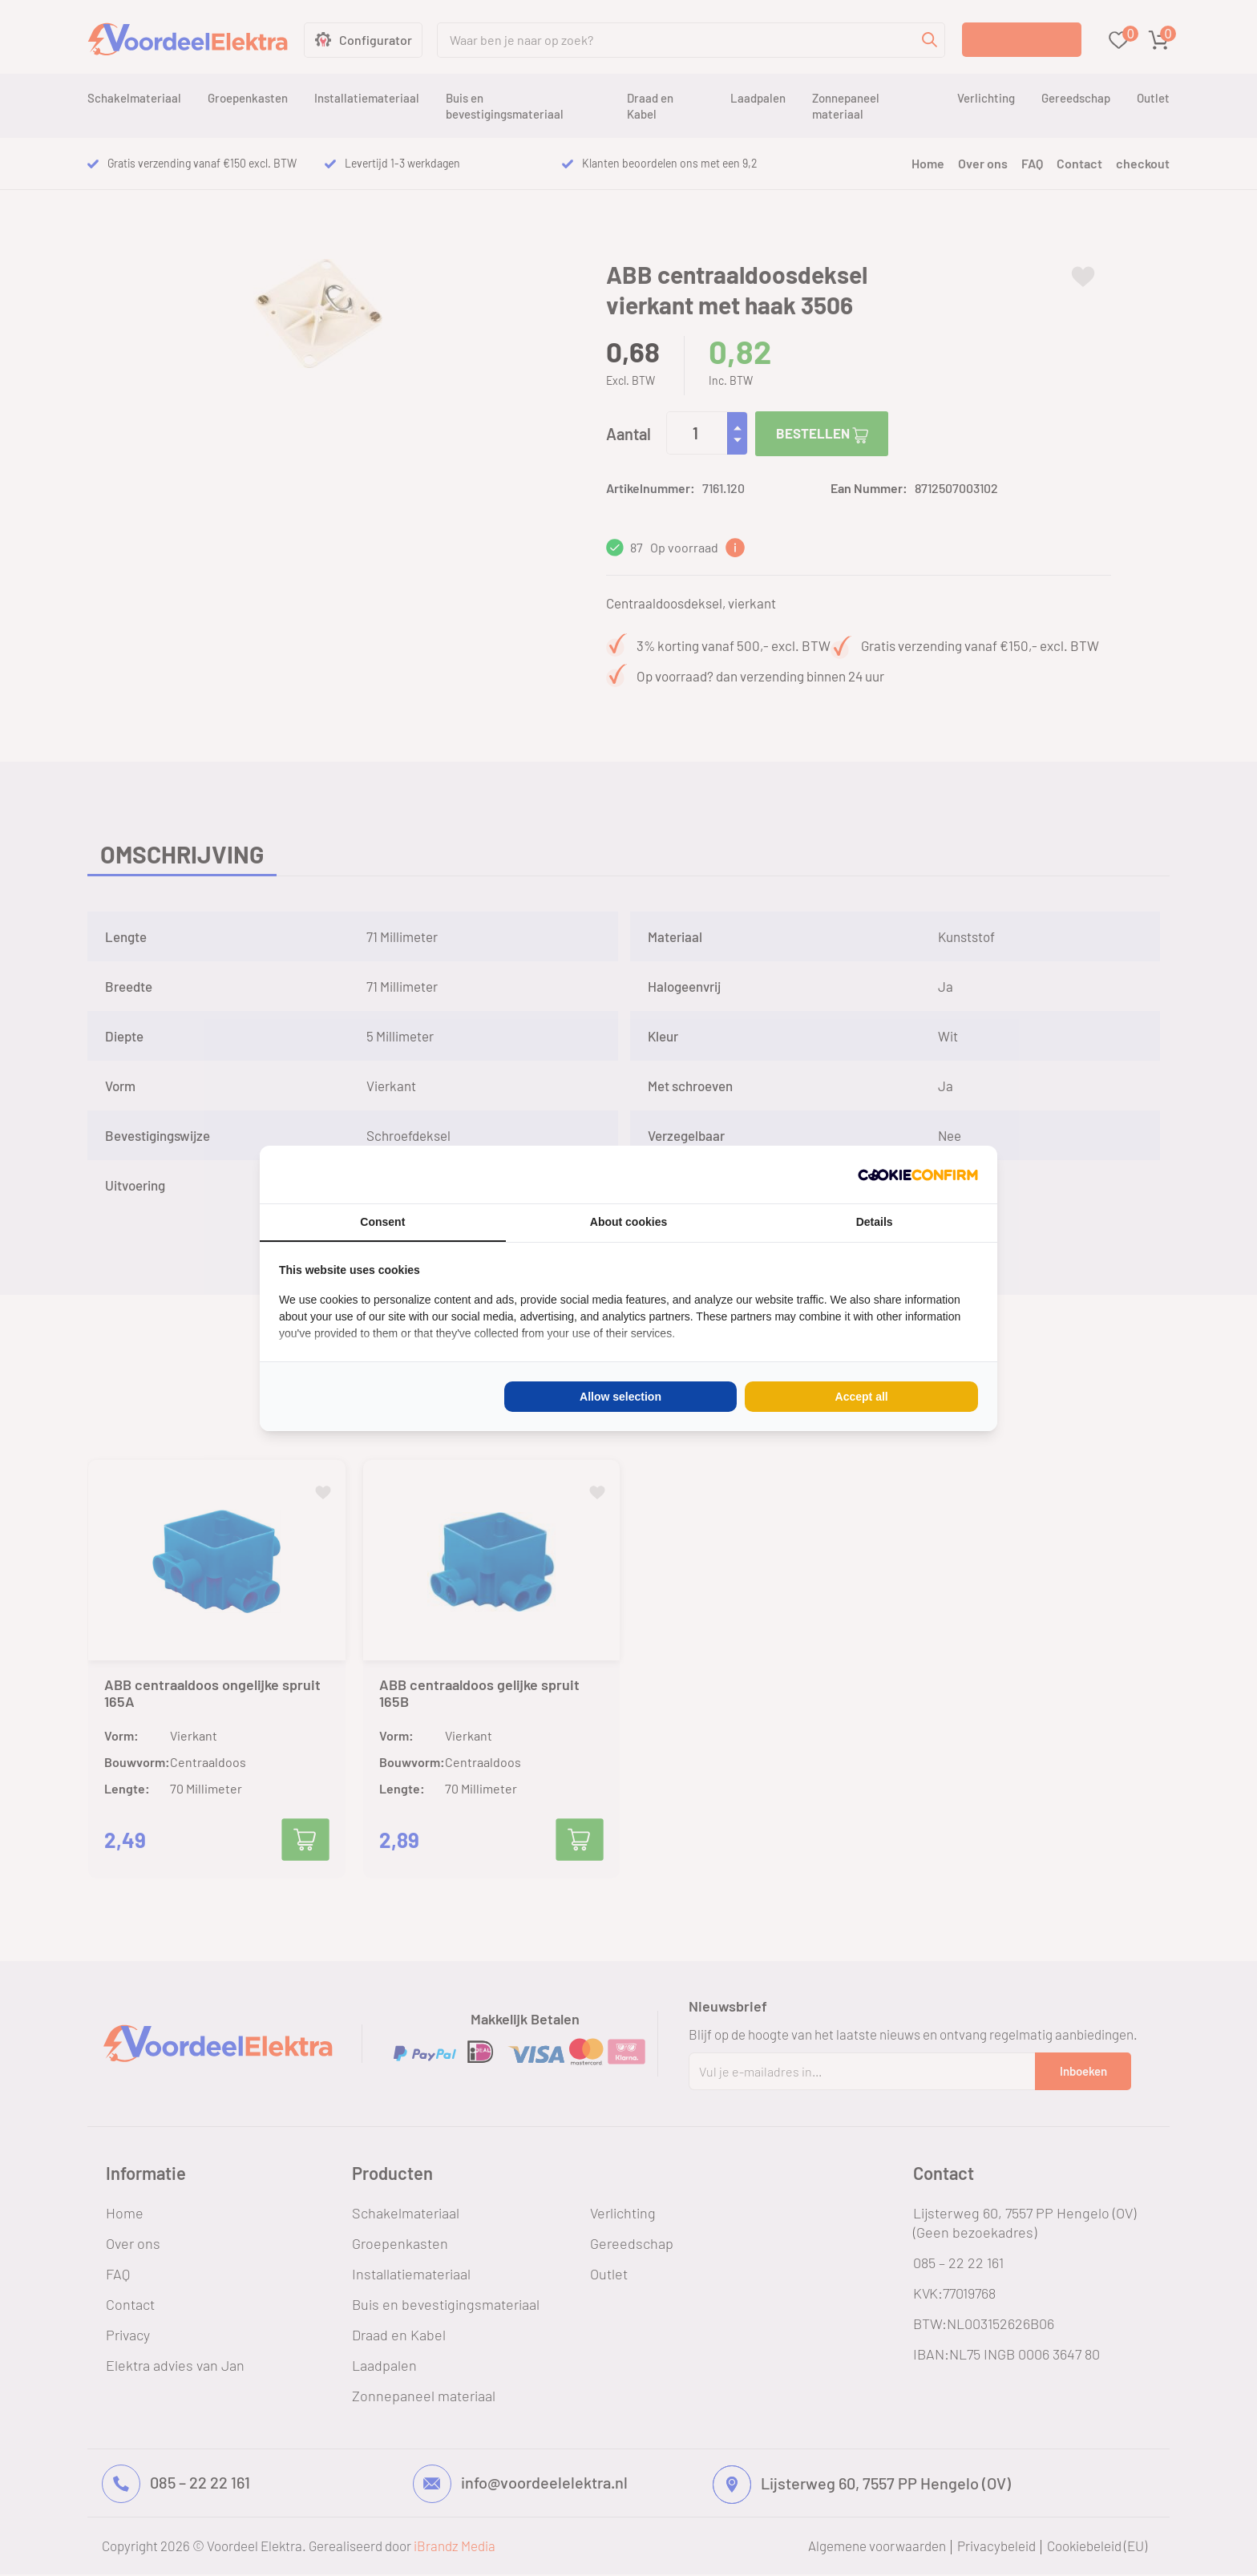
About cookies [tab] (628, 1221)
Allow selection (620, 1396)
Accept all (861, 1396)
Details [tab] (874, 1221)
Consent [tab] (382, 1221)
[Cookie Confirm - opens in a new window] (918, 1174)
